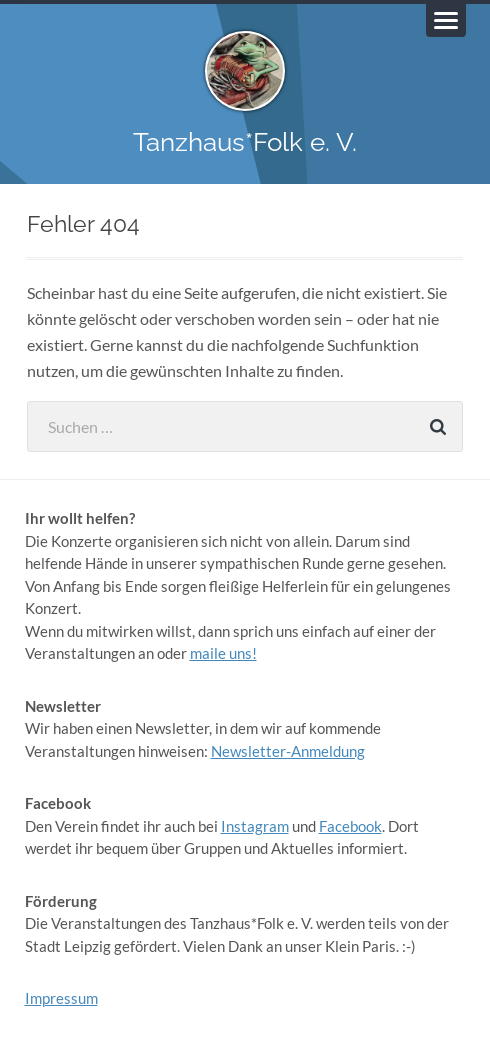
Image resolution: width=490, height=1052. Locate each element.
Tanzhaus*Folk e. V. (245, 141)
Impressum (61, 998)
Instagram (255, 826)
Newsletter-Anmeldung (288, 751)
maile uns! (223, 653)
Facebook (350, 826)
